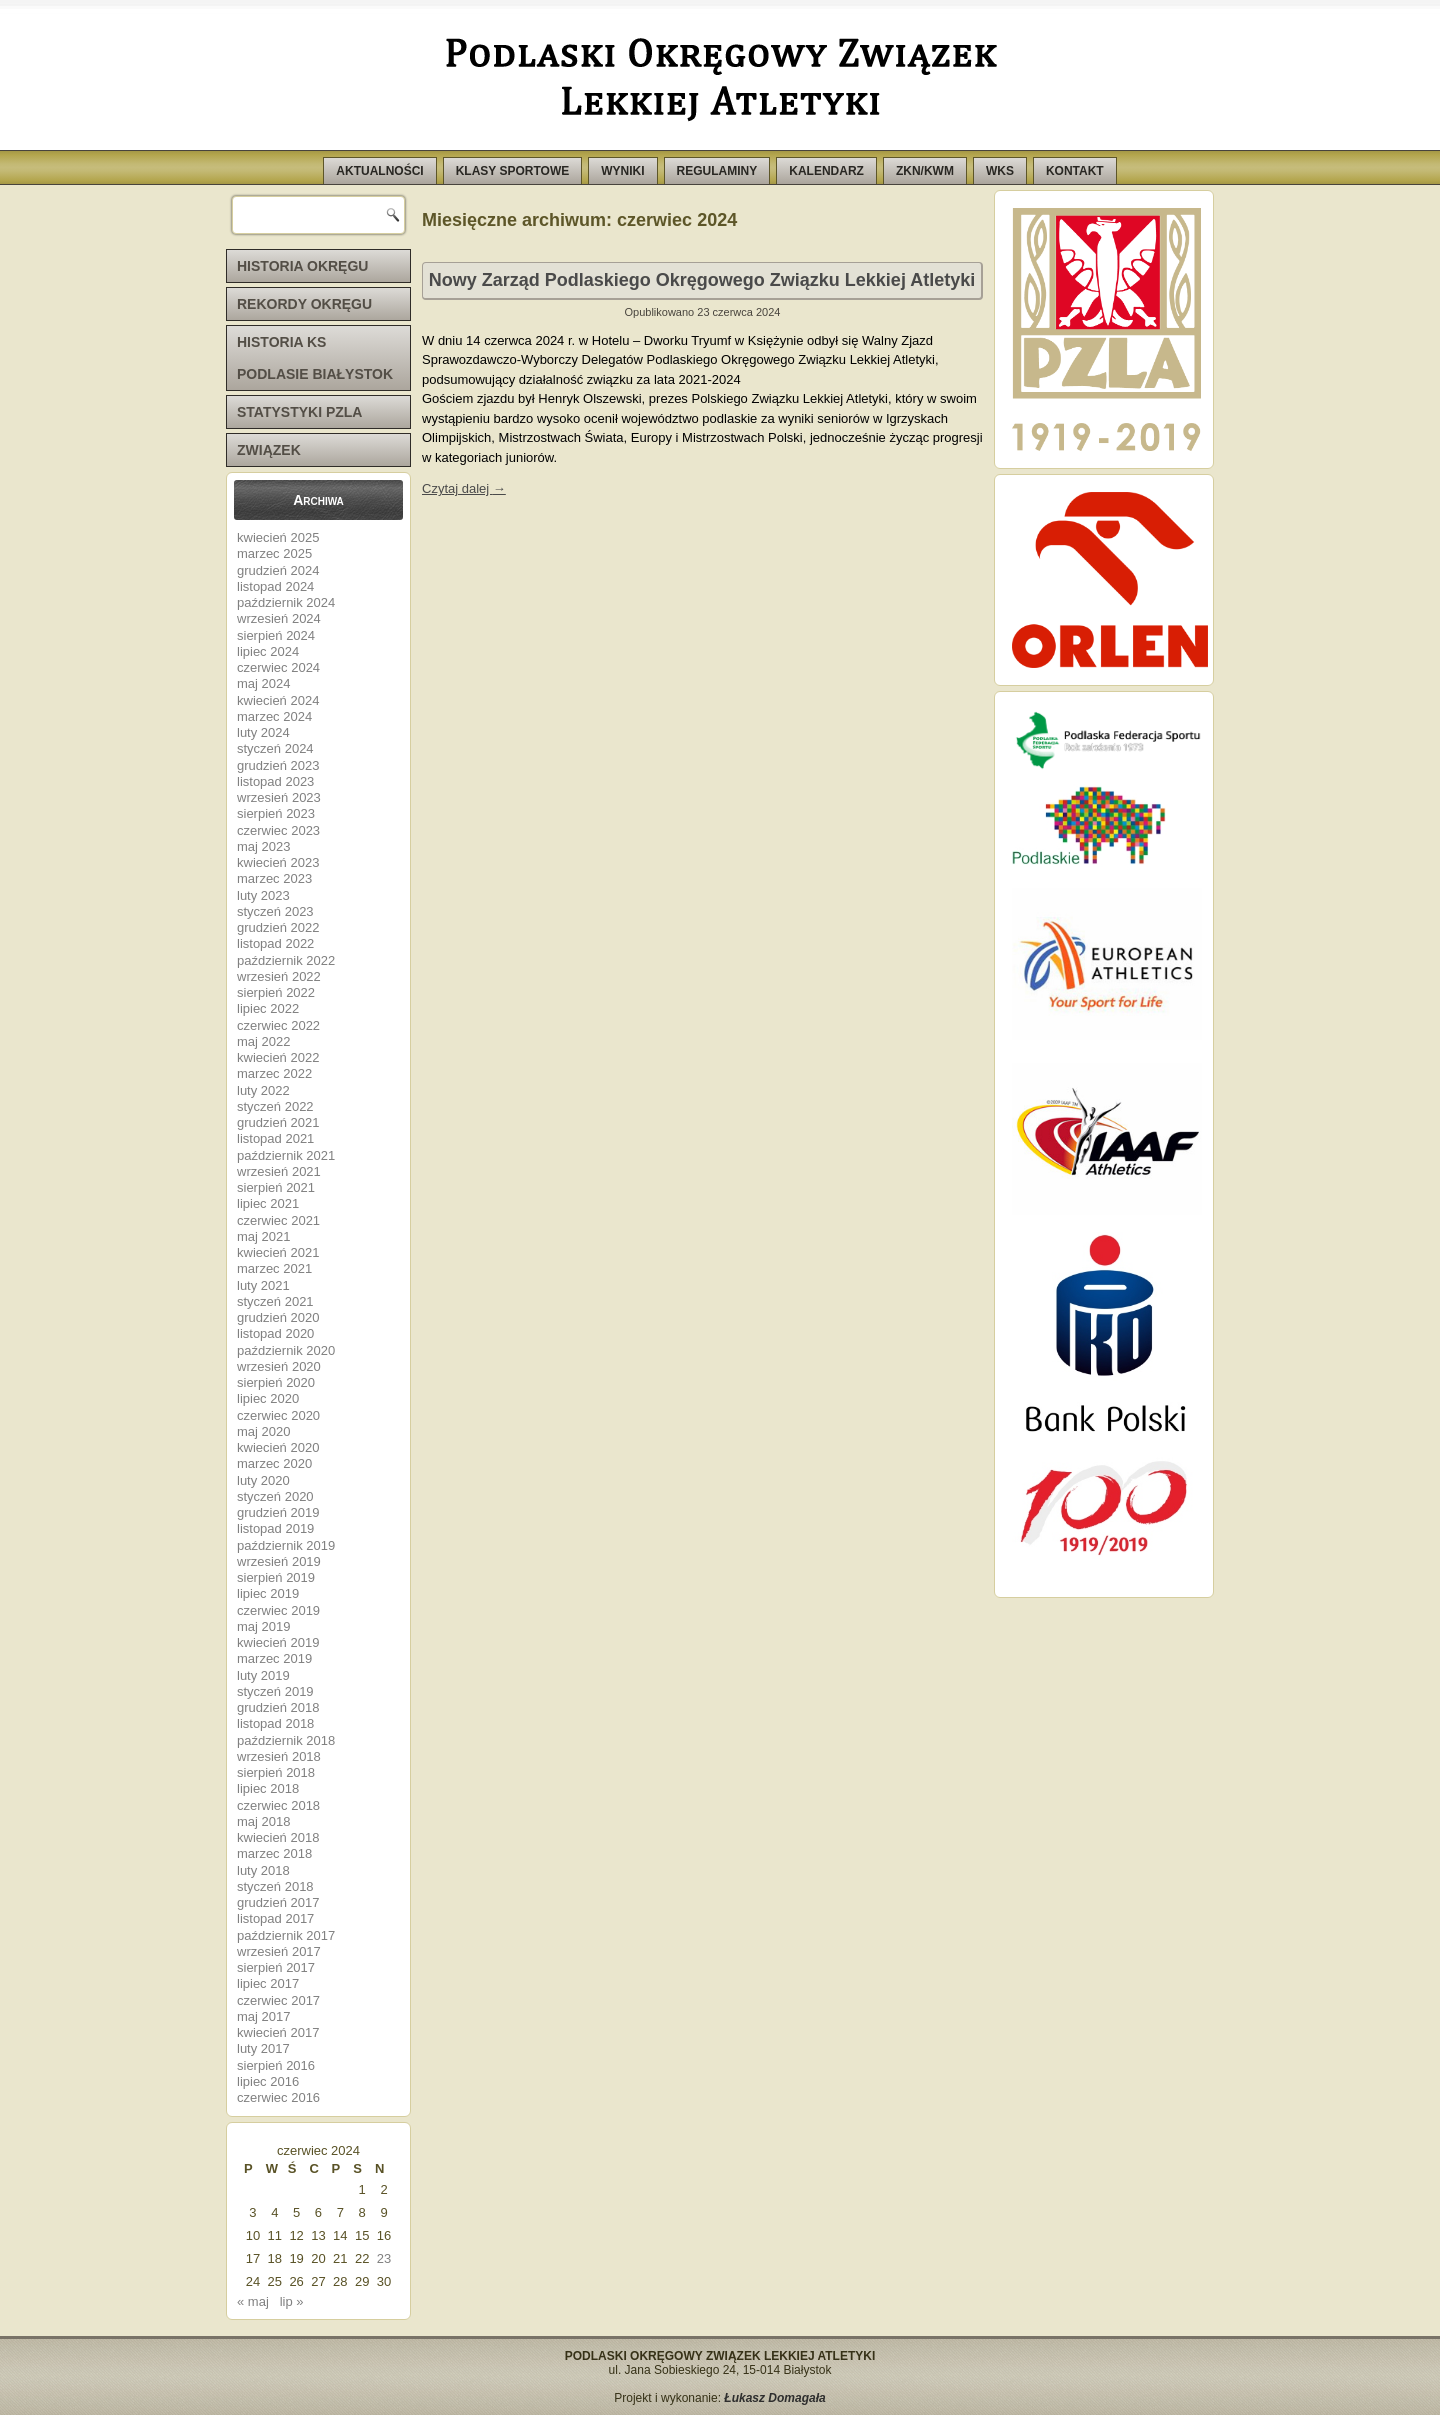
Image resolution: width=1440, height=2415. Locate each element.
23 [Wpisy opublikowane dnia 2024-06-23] (384, 2258)
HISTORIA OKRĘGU (302, 266)
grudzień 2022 (278, 927)
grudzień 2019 (278, 1512)
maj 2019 (263, 1626)
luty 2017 (263, 2048)
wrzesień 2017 (279, 1951)
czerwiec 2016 (278, 2097)
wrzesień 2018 (279, 1756)
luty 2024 (263, 732)
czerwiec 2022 (278, 1025)
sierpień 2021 (276, 1187)
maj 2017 (263, 2016)
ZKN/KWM (925, 171)
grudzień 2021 (278, 1122)
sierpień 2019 (276, 1577)
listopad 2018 (275, 1723)
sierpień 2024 (276, 635)
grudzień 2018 (278, 1707)
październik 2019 (286, 1545)
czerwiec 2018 (278, 1805)
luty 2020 (263, 1480)
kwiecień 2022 (278, 1057)
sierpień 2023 (276, 813)
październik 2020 (286, 1350)
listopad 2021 (275, 1138)
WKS (1000, 171)
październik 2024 (286, 602)
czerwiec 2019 (278, 1610)
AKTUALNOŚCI (379, 171)
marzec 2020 (274, 1463)
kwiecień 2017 (278, 2032)
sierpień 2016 (276, 2065)
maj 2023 (263, 846)
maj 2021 (263, 1236)
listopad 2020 (275, 1333)
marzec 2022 (274, 1073)
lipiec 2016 (268, 2081)
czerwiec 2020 (278, 1415)
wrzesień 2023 (279, 797)
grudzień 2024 (278, 570)
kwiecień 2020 (278, 1447)
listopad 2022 (275, 943)
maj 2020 (263, 1431)
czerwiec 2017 (278, 2000)
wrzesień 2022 (279, 976)
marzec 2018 (274, 1853)
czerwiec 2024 (278, 667)
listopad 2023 (275, 781)
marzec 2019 (274, 1658)
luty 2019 (263, 1675)
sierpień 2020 (276, 1382)
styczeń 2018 (275, 1886)
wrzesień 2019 (279, 1561)
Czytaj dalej (464, 488)
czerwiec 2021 (278, 1220)
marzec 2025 (274, 553)
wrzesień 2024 (279, 618)
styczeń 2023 (275, 911)
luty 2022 (263, 1090)
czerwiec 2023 (278, 830)
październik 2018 (286, 1740)
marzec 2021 (274, 1268)
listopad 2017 (275, 1918)
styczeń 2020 (275, 1496)
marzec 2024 (274, 716)
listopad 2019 (275, 1528)
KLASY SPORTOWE (513, 171)
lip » (292, 2301)
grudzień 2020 (278, 1317)
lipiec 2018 (268, 1788)
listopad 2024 (275, 586)
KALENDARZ (826, 171)
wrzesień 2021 (279, 1171)
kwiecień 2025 (278, 537)
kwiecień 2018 (278, 1837)
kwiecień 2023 (278, 862)
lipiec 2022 (268, 1008)
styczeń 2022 (275, 1106)
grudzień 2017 (278, 1902)
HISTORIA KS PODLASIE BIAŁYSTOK (315, 358)
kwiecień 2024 (278, 700)
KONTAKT (1075, 171)
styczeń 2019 (275, 1691)
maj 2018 (263, 1821)
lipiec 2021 (268, 1203)
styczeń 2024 (275, 748)
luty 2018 (263, 1870)
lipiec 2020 (268, 1398)
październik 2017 (286, 1935)
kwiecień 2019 (278, 1642)
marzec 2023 (274, 878)
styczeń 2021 (275, 1301)
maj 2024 (263, 683)
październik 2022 (286, 960)
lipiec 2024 (268, 651)
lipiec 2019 (268, 1593)
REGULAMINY (717, 171)
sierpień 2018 (276, 1772)
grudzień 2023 (278, 765)
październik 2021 (286, 1155)
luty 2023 (263, 895)
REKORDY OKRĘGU (304, 304)
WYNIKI (622, 171)
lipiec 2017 (268, 1983)
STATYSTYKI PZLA (299, 412)
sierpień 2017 (276, 1967)
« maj (253, 2301)
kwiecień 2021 (278, 1252)
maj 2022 (263, 1041)
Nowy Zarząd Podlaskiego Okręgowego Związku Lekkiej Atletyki (702, 280)
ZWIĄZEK (269, 450)
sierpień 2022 (276, 992)
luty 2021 (263, 1285)
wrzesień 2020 (279, 1366)
